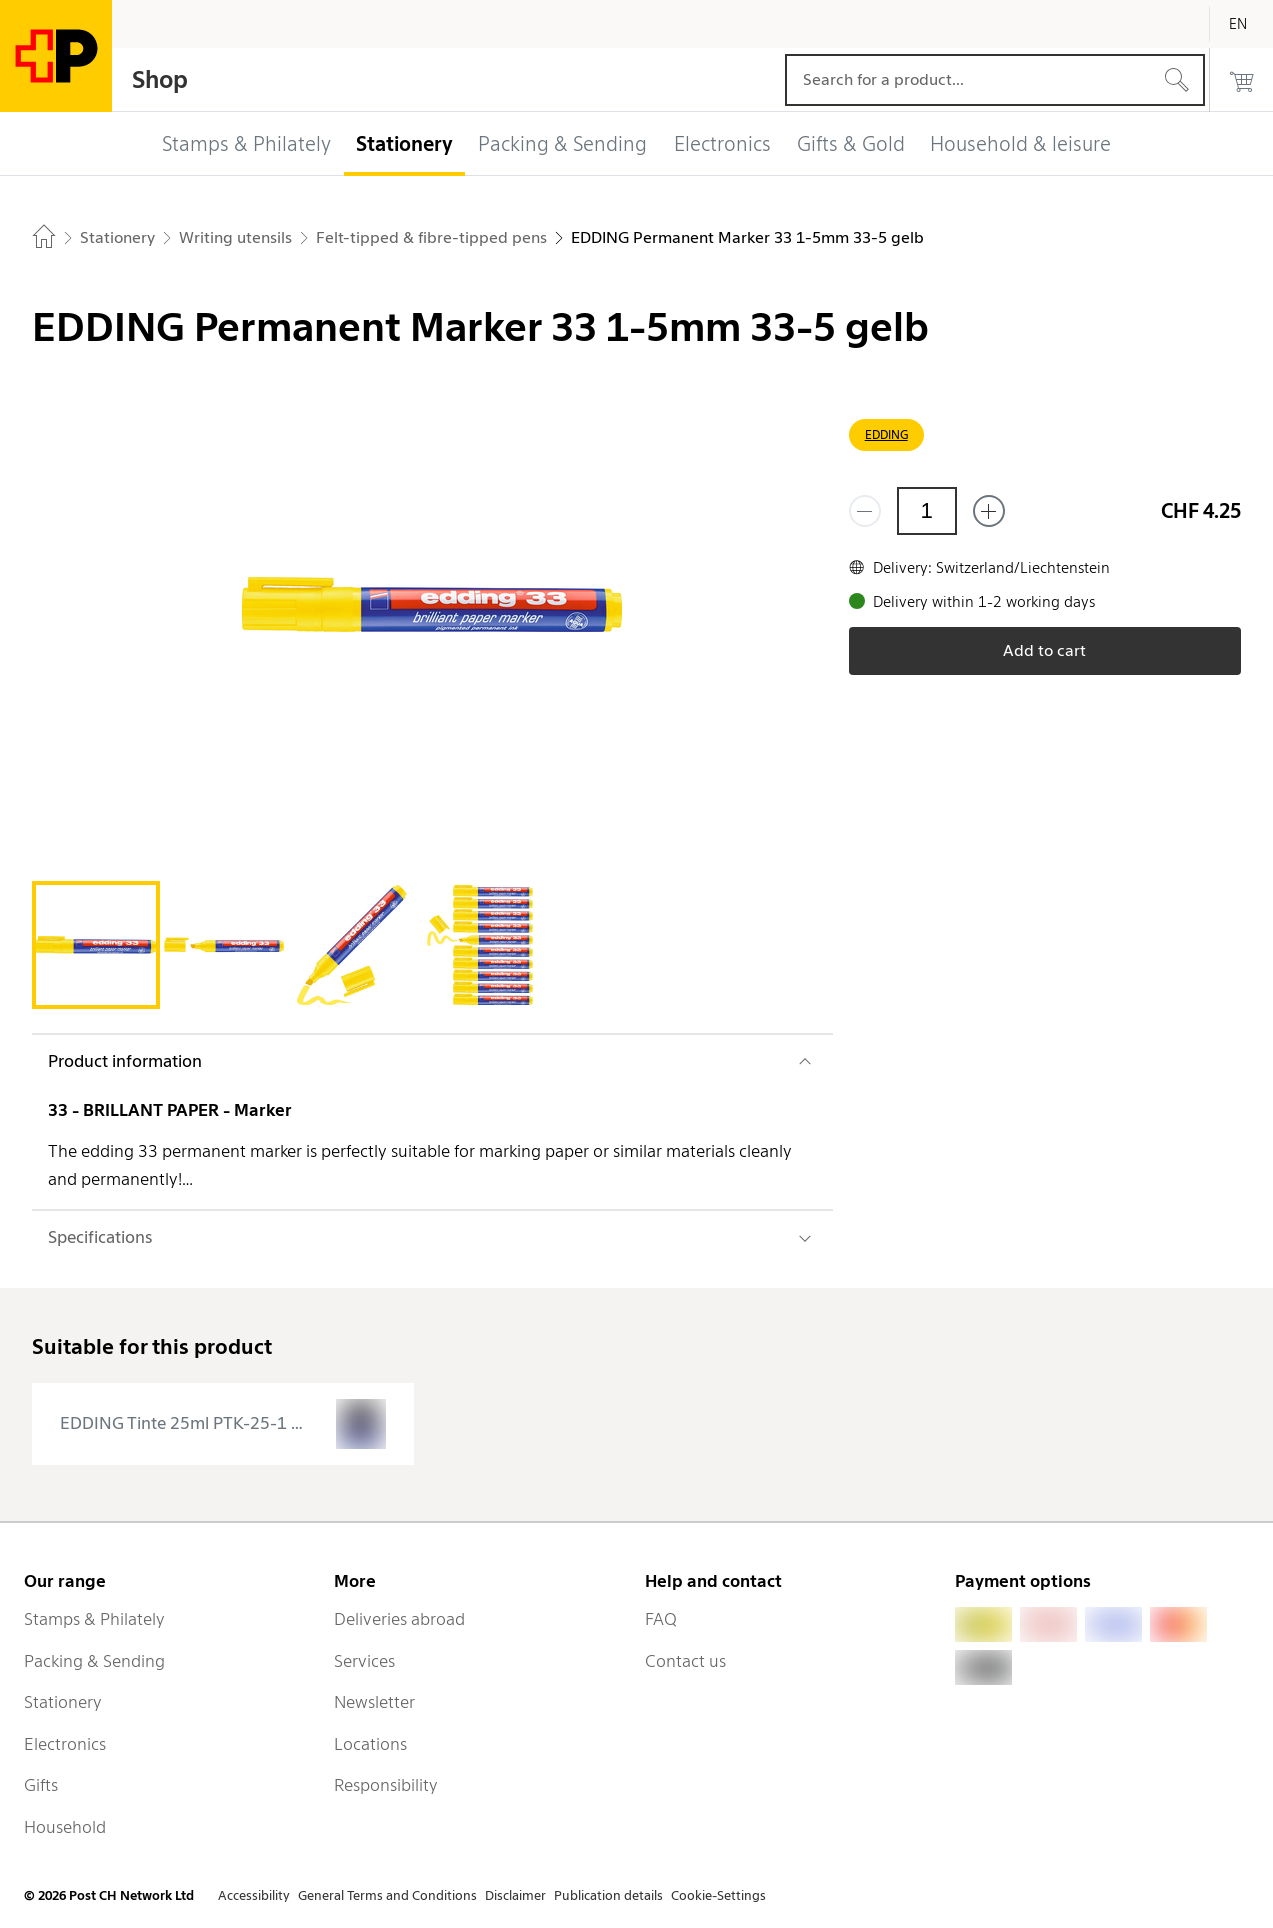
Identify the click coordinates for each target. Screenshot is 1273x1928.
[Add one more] (989, 511)
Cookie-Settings (718, 1895)
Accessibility (254, 1895)
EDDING (886, 434)
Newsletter (374, 1702)
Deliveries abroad (399, 1619)
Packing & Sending (94, 1661)
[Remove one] (865, 511)
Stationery (63, 1702)
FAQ (661, 1619)
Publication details (608, 1895)
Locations (370, 1744)
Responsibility (386, 1785)
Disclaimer (515, 1895)
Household (65, 1827)
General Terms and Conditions (387, 1895)
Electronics (65, 1744)
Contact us (685, 1661)
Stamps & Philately (94, 1619)
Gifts (41, 1785)
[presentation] (223, 1424)
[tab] (96, 945)
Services (364, 1661)
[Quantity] (927, 511)
